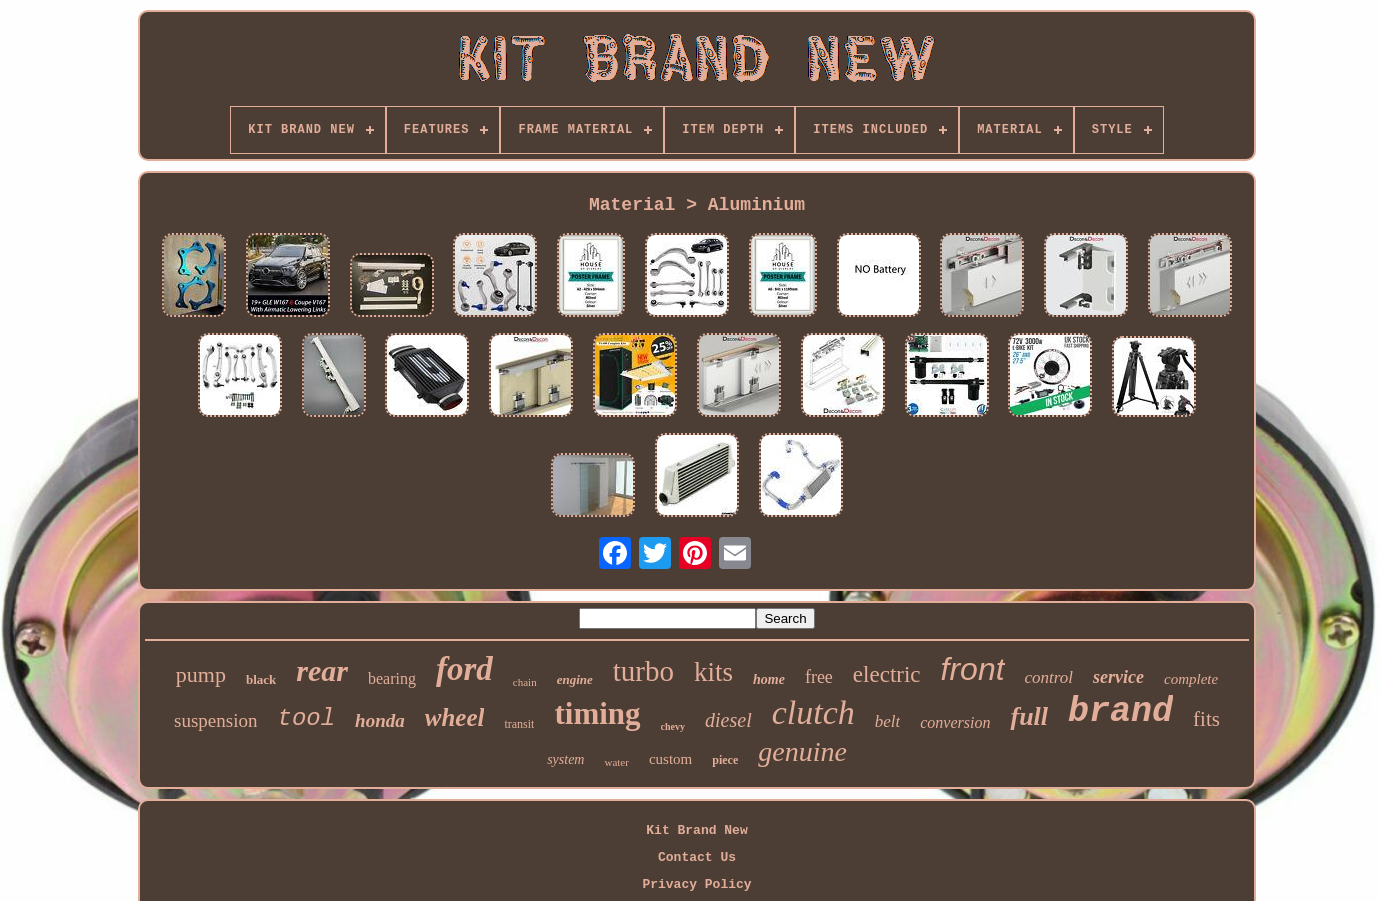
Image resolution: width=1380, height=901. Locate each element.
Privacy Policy (696, 884)
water (616, 762)
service (1118, 677)
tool (306, 718)
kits (713, 672)
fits (1206, 719)
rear (322, 670)
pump (201, 674)
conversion (955, 722)
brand (1120, 712)
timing (597, 713)
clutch (813, 712)
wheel (455, 717)
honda (380, 720)
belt (888, 721)
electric (887, 674)
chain (525, 682)
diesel (728, 720)
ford (464, 669)
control (1049, 677)
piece (725, 760)
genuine (802, 751)
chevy (673, 726)
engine (575, 679)
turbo (643, 671)
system (565, 759)
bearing (392, 678)
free (819, 677)
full (1029, 716)
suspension (215, 720)
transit (519, 724)
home (769, 679)
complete (1191, 679)
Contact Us (697, 857)
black (261, 679)
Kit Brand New (696, 830)
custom (670, 759)
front (973, 669)
